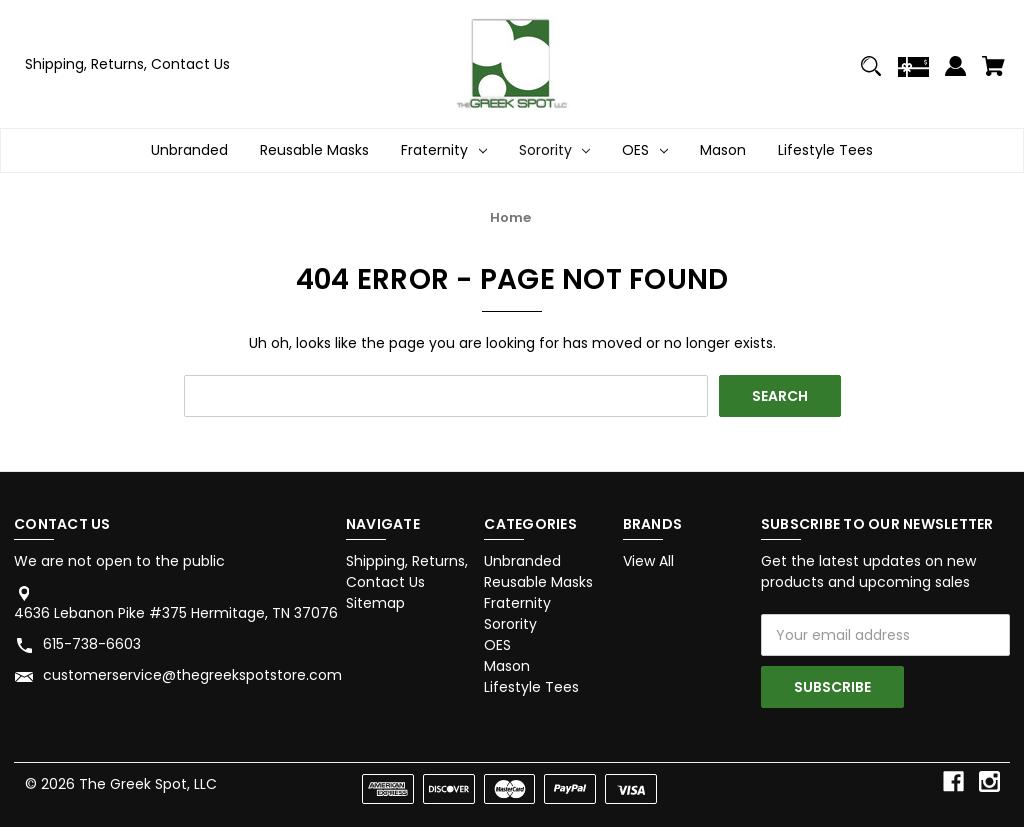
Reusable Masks (314, 150)
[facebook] (953, 781)
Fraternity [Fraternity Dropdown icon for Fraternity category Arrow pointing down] (444, 150)
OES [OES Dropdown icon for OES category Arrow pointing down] (645, 150)
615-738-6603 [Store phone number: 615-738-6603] (92, 644)
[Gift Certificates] (913, 75)
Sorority (510, 624)
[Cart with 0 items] (993, 74)
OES (497, 645)
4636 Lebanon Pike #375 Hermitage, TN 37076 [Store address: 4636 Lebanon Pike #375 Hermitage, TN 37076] (176, 613)
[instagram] (989, 781)
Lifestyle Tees (825, 150)
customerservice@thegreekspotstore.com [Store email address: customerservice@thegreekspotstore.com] (192, 675)
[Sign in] (955, 74)
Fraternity (517, 603)
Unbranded (189, 150)
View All (648, 561)
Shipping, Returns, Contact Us (127, 64)
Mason (723, 150)
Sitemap (375, 603)
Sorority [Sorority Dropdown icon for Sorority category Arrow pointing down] (555, 150)
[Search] (871, 74)
